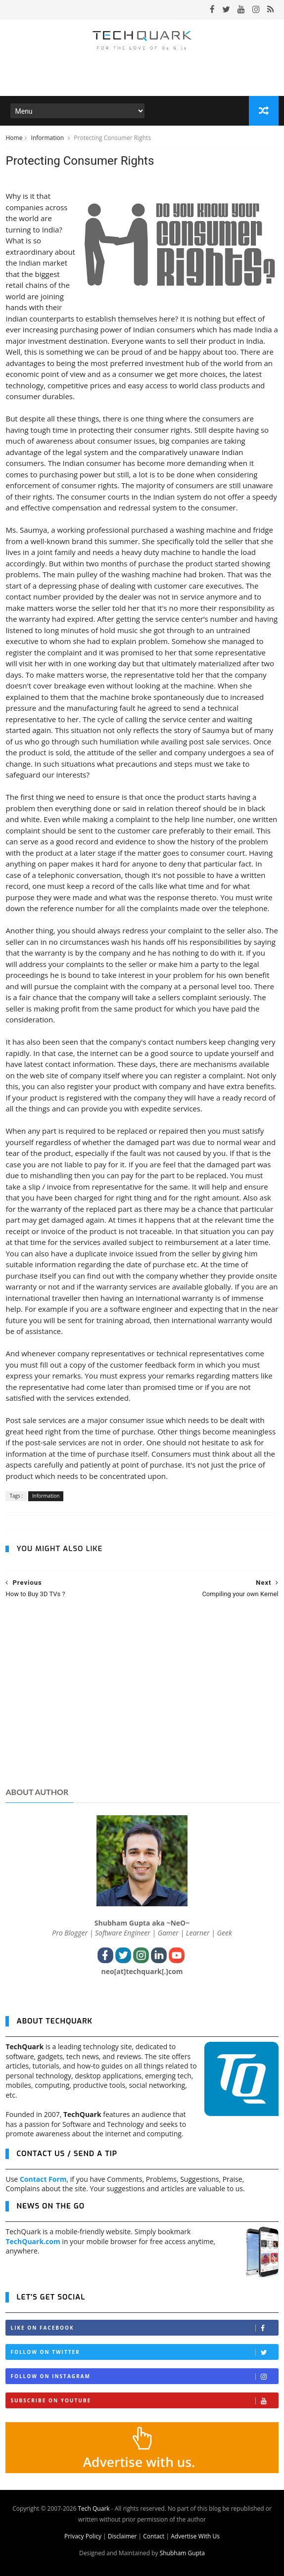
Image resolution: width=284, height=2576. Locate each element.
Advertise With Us (195, 2536)
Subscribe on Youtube (144, 2400)
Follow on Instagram (144, 2376)
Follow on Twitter (144, 2352)
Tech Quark (93, 2508)
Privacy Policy (82, 2536)
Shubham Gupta (182, 2553)
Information (48, 138)
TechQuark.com (32, 2241)
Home (13, 138)
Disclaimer (122, 2536)
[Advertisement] (142, 1702)
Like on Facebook (144, 2328)
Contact (153, 2536)
